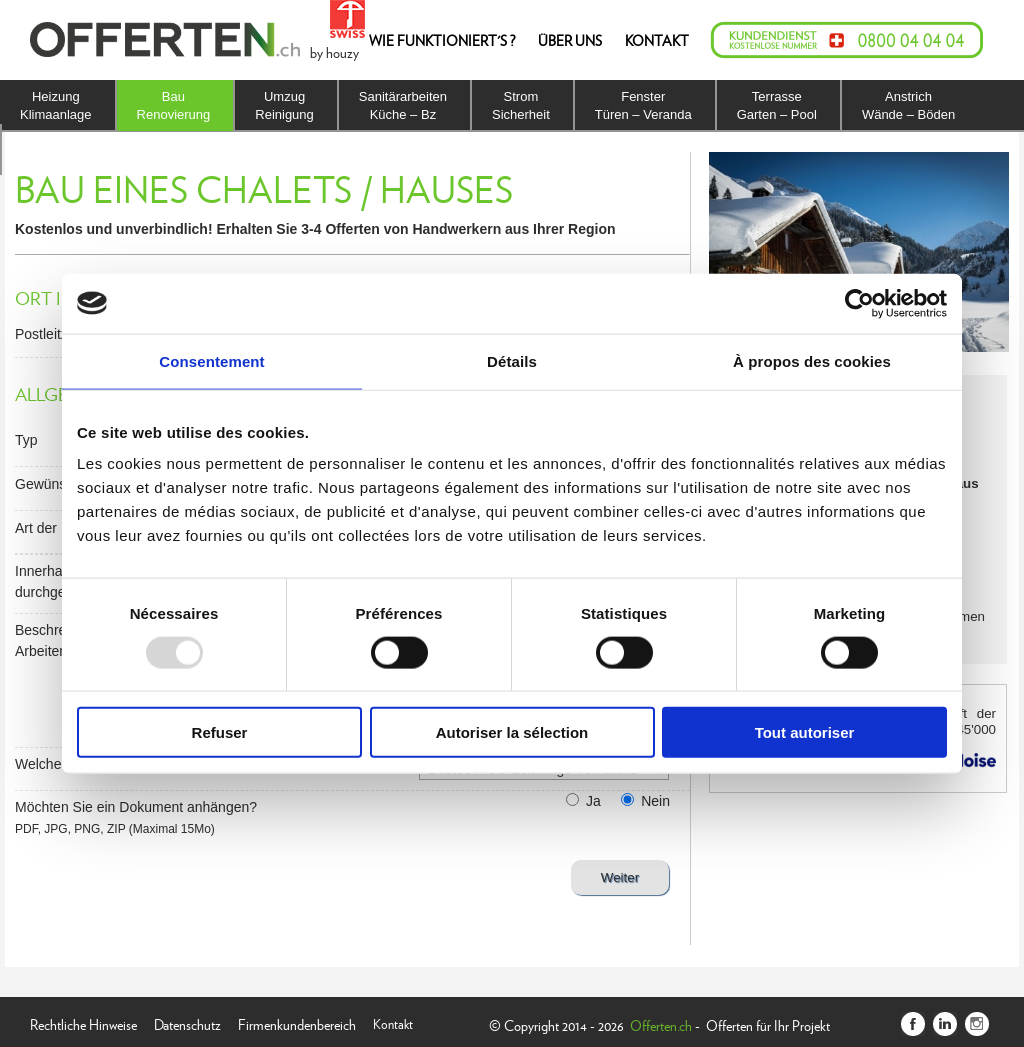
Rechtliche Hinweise (83, 1022)
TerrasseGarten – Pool (777, 105)
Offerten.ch (661, 1025)
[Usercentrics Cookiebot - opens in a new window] (859, 303)
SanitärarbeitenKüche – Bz (403, 105)
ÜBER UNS (570, 40)
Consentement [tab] (211, 360)
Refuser (220, 732)
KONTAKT (657, 40)
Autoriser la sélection (512, 732)
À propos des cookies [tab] (812, 360)
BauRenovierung (174, 105)
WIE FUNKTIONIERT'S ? (442, 40)
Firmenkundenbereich (297, 1022)
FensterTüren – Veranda (643, 105)
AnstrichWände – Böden (908, 105)
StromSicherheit (521, 105)
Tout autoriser (805, 732)
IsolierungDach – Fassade (69, 149)
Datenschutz (187, 1022)
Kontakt (393, 1022)
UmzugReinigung (284, 105)
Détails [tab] (512, 360)
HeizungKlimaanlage (56, 105)
